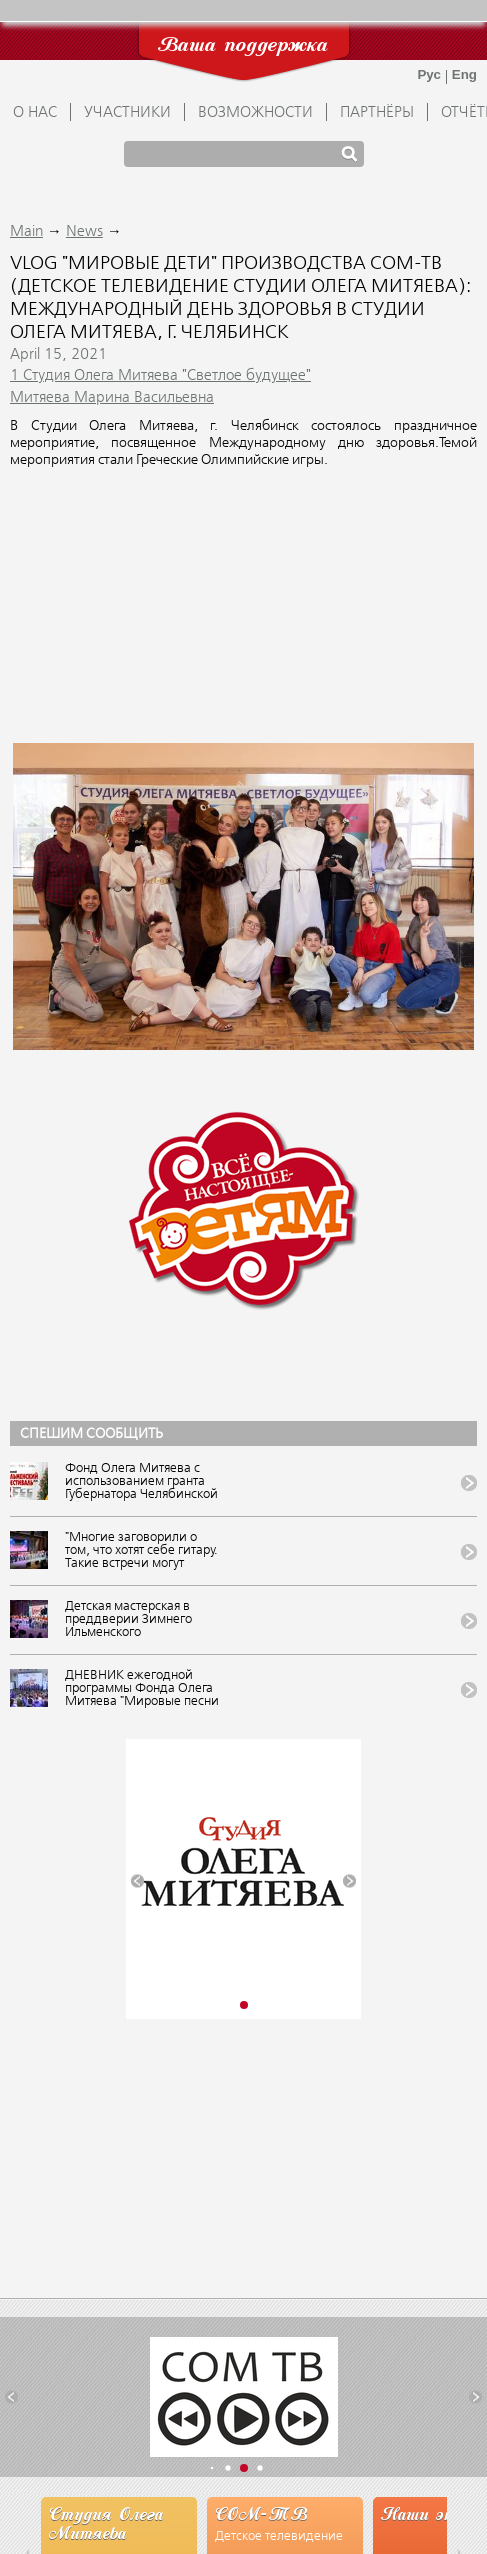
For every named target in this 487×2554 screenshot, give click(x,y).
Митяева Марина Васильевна (112, 398)
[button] (137, 1881)
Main (26, 232)
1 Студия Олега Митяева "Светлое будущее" (160, 376)
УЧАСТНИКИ (127, 113)
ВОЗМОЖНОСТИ (255, 113)
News (84, 232)
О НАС (35, 113)
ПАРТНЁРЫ (377, 113)
